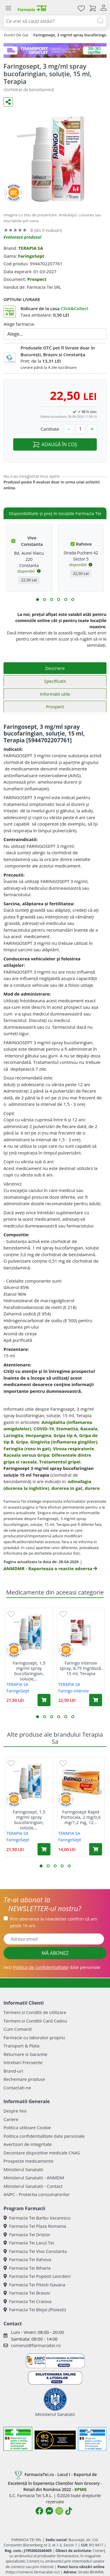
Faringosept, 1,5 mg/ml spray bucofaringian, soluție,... (29, 1670)
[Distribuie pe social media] (8, 102)
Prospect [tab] (55, 706)
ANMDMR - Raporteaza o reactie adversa (50, 1568)
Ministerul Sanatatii (23, 2169)
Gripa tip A (65, 1435)
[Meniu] (8, 8)
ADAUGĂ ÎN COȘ (55, 444)
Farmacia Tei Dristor (27, 2234)
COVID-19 (43, 1429)
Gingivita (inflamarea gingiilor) (63, 1442)
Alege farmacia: (19, 324)
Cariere (11, 2119)
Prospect (37, 279)
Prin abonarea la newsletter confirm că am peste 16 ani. (53, 1922)
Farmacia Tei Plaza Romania (35, 2226)
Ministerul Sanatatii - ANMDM (34, 2178)
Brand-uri (13, 2071)
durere (92, 1488)
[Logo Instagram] (59, 2511)
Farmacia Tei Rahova (27, 2259)
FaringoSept (31, 256)
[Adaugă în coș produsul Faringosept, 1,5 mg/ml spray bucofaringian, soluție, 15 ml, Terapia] (44, 1700)
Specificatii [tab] (55, 681)
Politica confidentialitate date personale (44, 2136)
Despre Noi (15, 2111)
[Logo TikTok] (68, 2511)
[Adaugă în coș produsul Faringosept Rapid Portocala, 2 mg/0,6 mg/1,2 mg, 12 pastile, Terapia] (95, 1849)
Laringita (13, 1435)
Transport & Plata (21, 2046)
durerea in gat (66, 1488)
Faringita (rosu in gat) (27, 1448)
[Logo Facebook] (39, 2511)
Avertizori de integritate (28, 2144)
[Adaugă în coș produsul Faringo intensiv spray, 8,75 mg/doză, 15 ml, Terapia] (95, 1700)
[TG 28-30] (55, 50)
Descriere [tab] (55, 668)
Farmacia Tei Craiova (28, 2301)
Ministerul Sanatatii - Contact (33, 2186)
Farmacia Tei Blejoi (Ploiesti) (35, 2309)
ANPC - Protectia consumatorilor (37, 2194)
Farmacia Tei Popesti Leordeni (37, 2276)
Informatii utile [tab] (55, 694)
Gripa (22, 1442)
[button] (37, 599)
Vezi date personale (52, 1967)
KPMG (81, 2489)
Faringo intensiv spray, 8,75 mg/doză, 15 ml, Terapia (81, 1668)
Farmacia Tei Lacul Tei (29, 2243)
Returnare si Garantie (26, 2054)
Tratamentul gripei (59, 1462)
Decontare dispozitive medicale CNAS (42, 2153)
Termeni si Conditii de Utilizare (35, 2012)
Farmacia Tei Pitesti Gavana (34, 2285)
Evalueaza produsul (22, 237)
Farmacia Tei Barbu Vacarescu (37, 2218)
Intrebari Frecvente (23, 2062)
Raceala (88, 1429)
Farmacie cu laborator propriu (34, 2037)
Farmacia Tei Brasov (27, 2293)
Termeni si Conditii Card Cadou (35, 2021)
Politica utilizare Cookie (27, 2127)
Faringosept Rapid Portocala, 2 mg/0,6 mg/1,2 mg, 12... (81, 1817)
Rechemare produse (24, 2079)
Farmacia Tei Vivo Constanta (35, 2251)
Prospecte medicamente (28, 2161)
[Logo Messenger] (49, 2511)
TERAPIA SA (30, 248)
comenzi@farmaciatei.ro (36, 2345)
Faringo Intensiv (73, 1691)
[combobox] (55, 21)
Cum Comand (18, 2029)
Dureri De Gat (16, 35)
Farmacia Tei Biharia (27, 2268)
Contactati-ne (17, 2088)
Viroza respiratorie (73, 1448)
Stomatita (67, 1429)
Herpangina (38, 1435)
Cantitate (49, 429)
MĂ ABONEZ (55, 1953)
